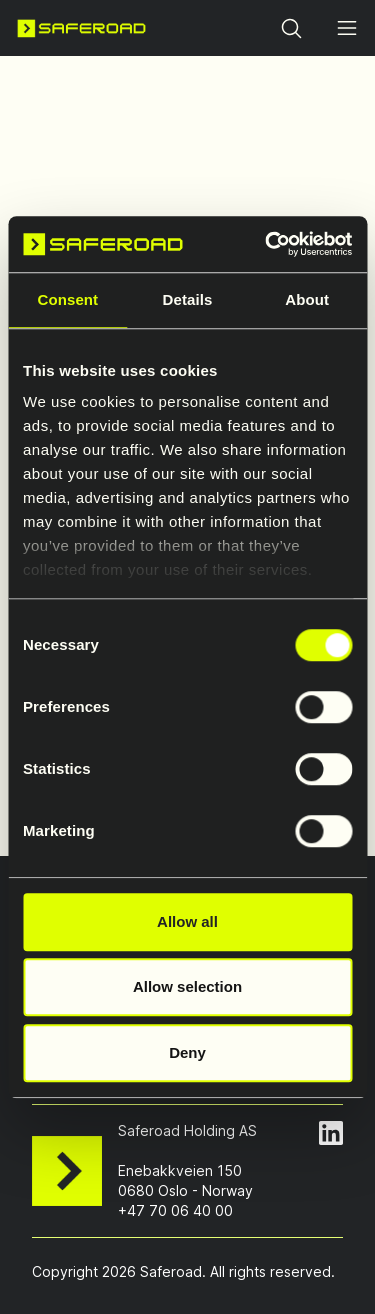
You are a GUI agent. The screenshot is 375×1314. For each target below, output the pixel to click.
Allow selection (187, 986)
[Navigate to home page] (81, 28)
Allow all (187, 921)
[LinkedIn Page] (331, 1133)
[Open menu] (347, 28)
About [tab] (307, 299)
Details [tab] (188, 299)
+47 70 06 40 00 (175, 1210)
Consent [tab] (67, 299)
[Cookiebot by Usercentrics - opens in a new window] (267, 244)
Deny (187, 1052)
